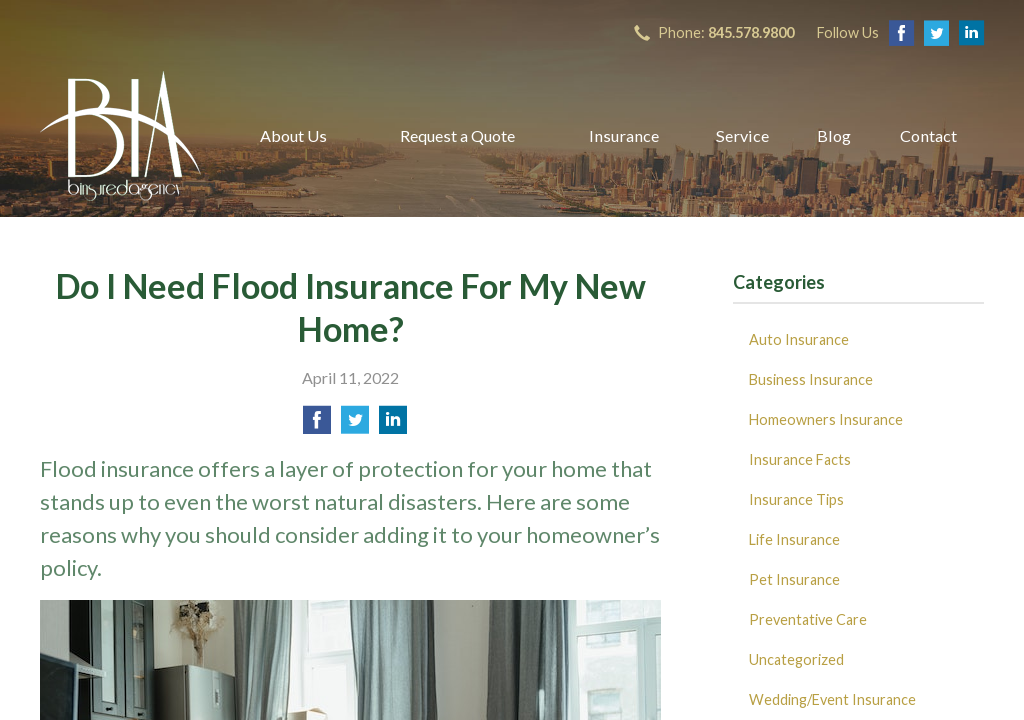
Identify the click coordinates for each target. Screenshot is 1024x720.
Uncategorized (796, 659)
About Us (293, 135)
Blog (834, 135)
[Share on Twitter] (355, 425)
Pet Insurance (794, 579)
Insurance (624, 135)
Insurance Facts (800, 459)
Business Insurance (811, 379)
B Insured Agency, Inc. (120, 136)
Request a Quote (457, 135)
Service (742, 135)
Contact (928, 135)
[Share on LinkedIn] (393, 425)
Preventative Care (808, 619)
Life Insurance (794, 539)
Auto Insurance (799, 339)
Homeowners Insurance (826, 419)
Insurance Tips (796, 499)
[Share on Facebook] (317, 425)
